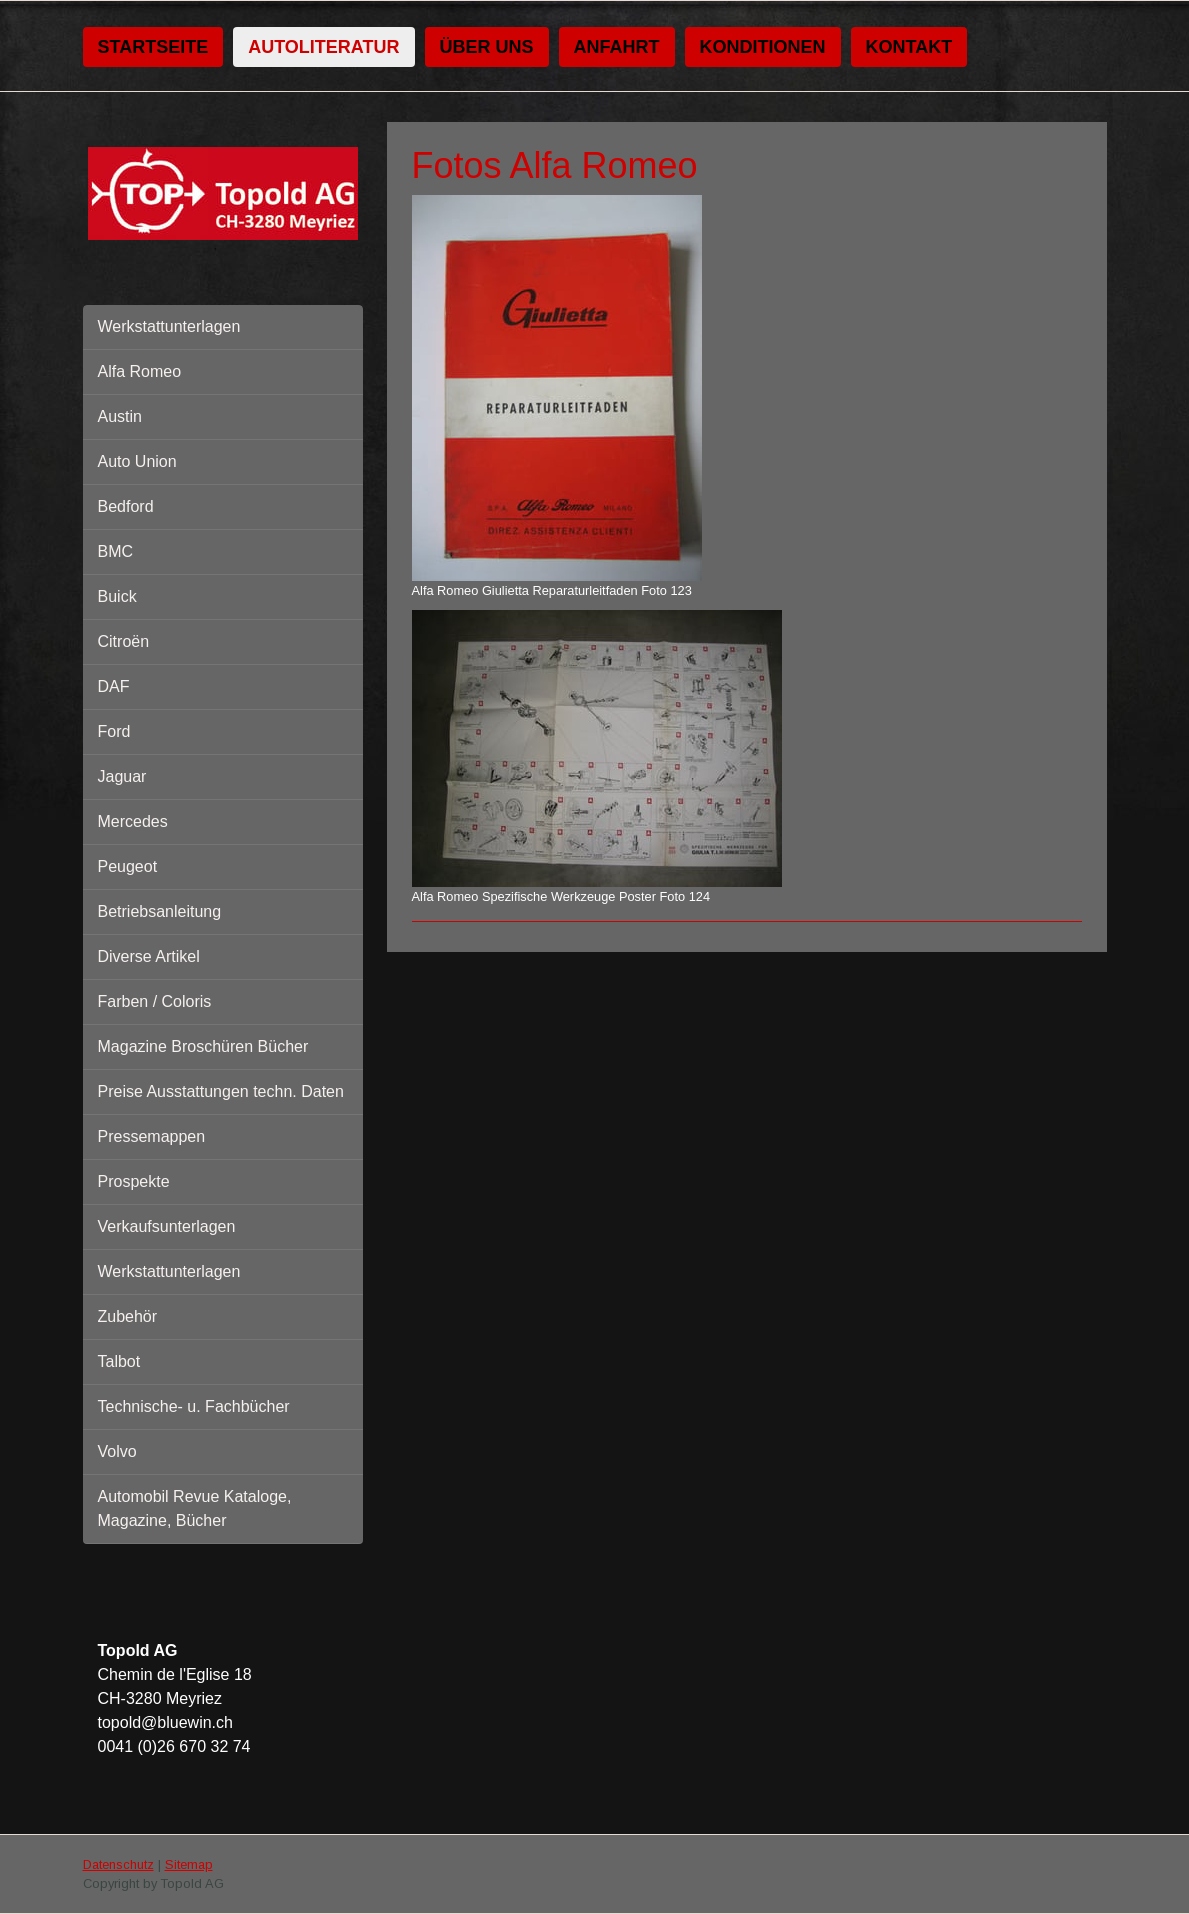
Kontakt (909, 47)
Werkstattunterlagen (169, 326)
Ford (114, 731)
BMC (116, 551)
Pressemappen (152, 1136)
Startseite (153, 47)
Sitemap (189, 1864)
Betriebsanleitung (160, 911)
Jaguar (122, 776)
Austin (120, 416)
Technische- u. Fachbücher (194, 1406)
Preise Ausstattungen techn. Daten (221, 1091)
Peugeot (128, 866)
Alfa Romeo (140, 371)
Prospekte (134, 1181)
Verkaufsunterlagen (167, 1226)
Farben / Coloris (155, 1001)
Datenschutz (118, 1864)
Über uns (487, 47)
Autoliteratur (323, 47)
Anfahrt (617, 47)
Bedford (126, 506)
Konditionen (763, 47)
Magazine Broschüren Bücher (203, 1046)
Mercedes (133, 821)
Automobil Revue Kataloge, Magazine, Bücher (195, 1508)
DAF (114, 686)
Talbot (119, 1361)
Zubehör (128, 1316)
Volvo (117, 1451)
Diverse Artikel (149, 956)
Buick (117, 596)
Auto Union (137, 461)
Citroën (124, 641)
